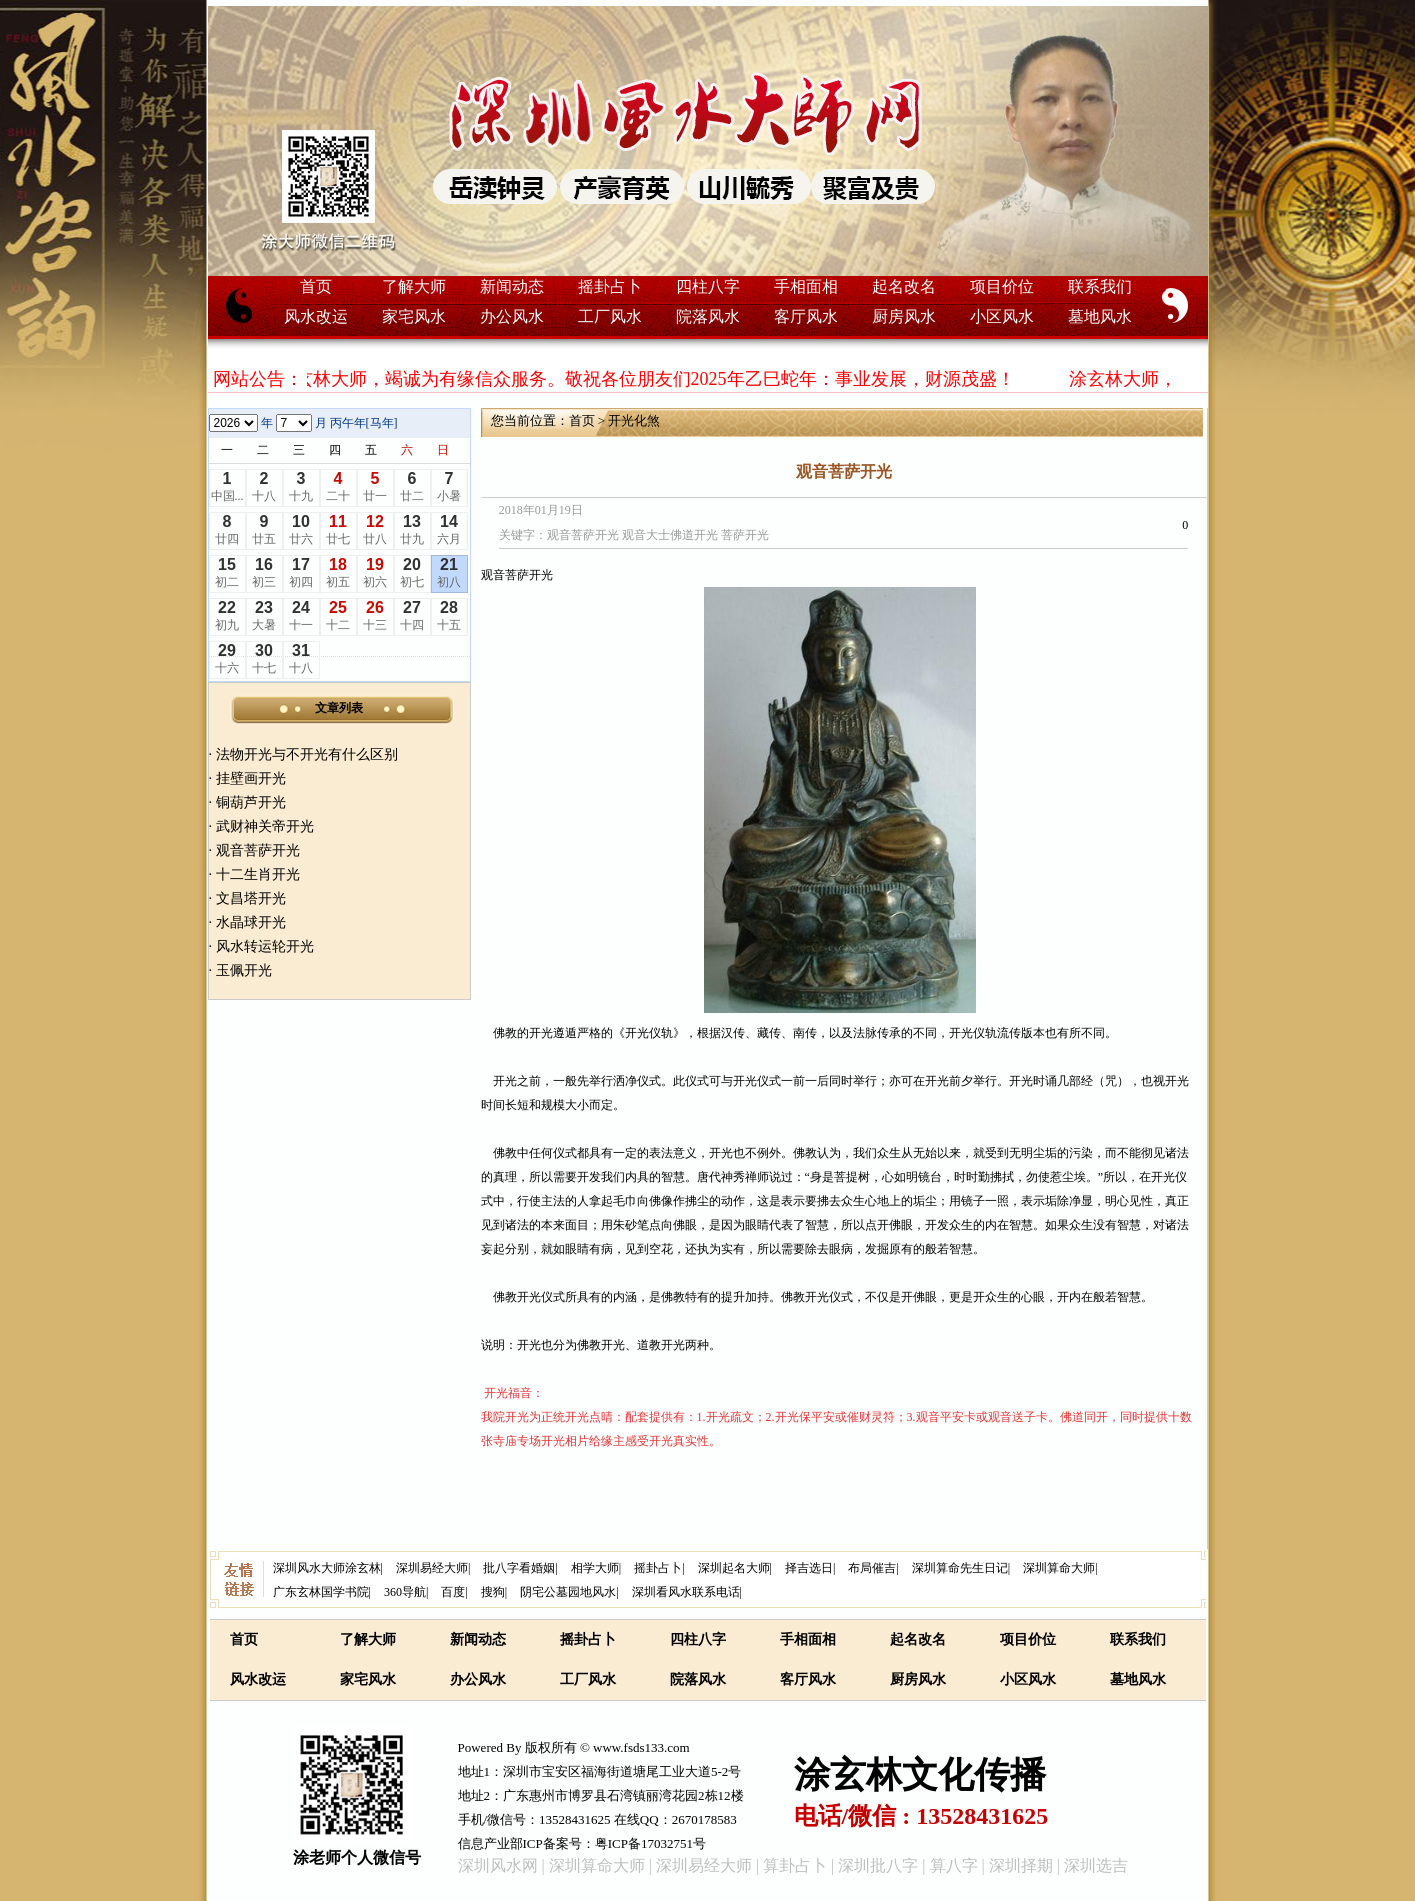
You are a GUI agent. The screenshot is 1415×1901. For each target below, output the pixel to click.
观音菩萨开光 (258, 850)
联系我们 (1100, 286)
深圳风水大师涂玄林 (327, 1568)
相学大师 (595, 1568)
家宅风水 (414, 316)
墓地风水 (1100, 316)
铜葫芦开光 (251, 802)
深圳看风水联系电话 (686, 1592)
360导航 (405, 1592)
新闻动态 (512, 286)
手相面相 (806, 286)
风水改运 (316, 316)
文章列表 (339, 708)
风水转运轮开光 (265, 946)
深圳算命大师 (1059, 1568)
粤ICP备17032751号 (650, 1843)
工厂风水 (610, 316)
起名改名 (904, 286)
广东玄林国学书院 (321, 1592)
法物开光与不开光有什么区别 (307, 754)
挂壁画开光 (251, 778)
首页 (316, 286)
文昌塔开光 (251, 898)
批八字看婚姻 (519, 1568)
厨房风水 (904, 316)
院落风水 (708, 316)
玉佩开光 (244, 970)
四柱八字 (708, 286)
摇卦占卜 (610, 286)
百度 (453, 1592)
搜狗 (493, 1592)
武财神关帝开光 (265, 826)
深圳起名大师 (734, 1568)
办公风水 (512, 316)
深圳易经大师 (432, 1568)
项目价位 (1002, 286)
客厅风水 (806, 316)
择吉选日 (809, 1568)
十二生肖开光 (258, 874)
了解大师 (414, 286)
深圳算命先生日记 (960, 1568)
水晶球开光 (251, 922)
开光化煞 (634, 420)
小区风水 (1002, 316)
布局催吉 (872, 1568)
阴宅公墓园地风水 (568, 1592)
